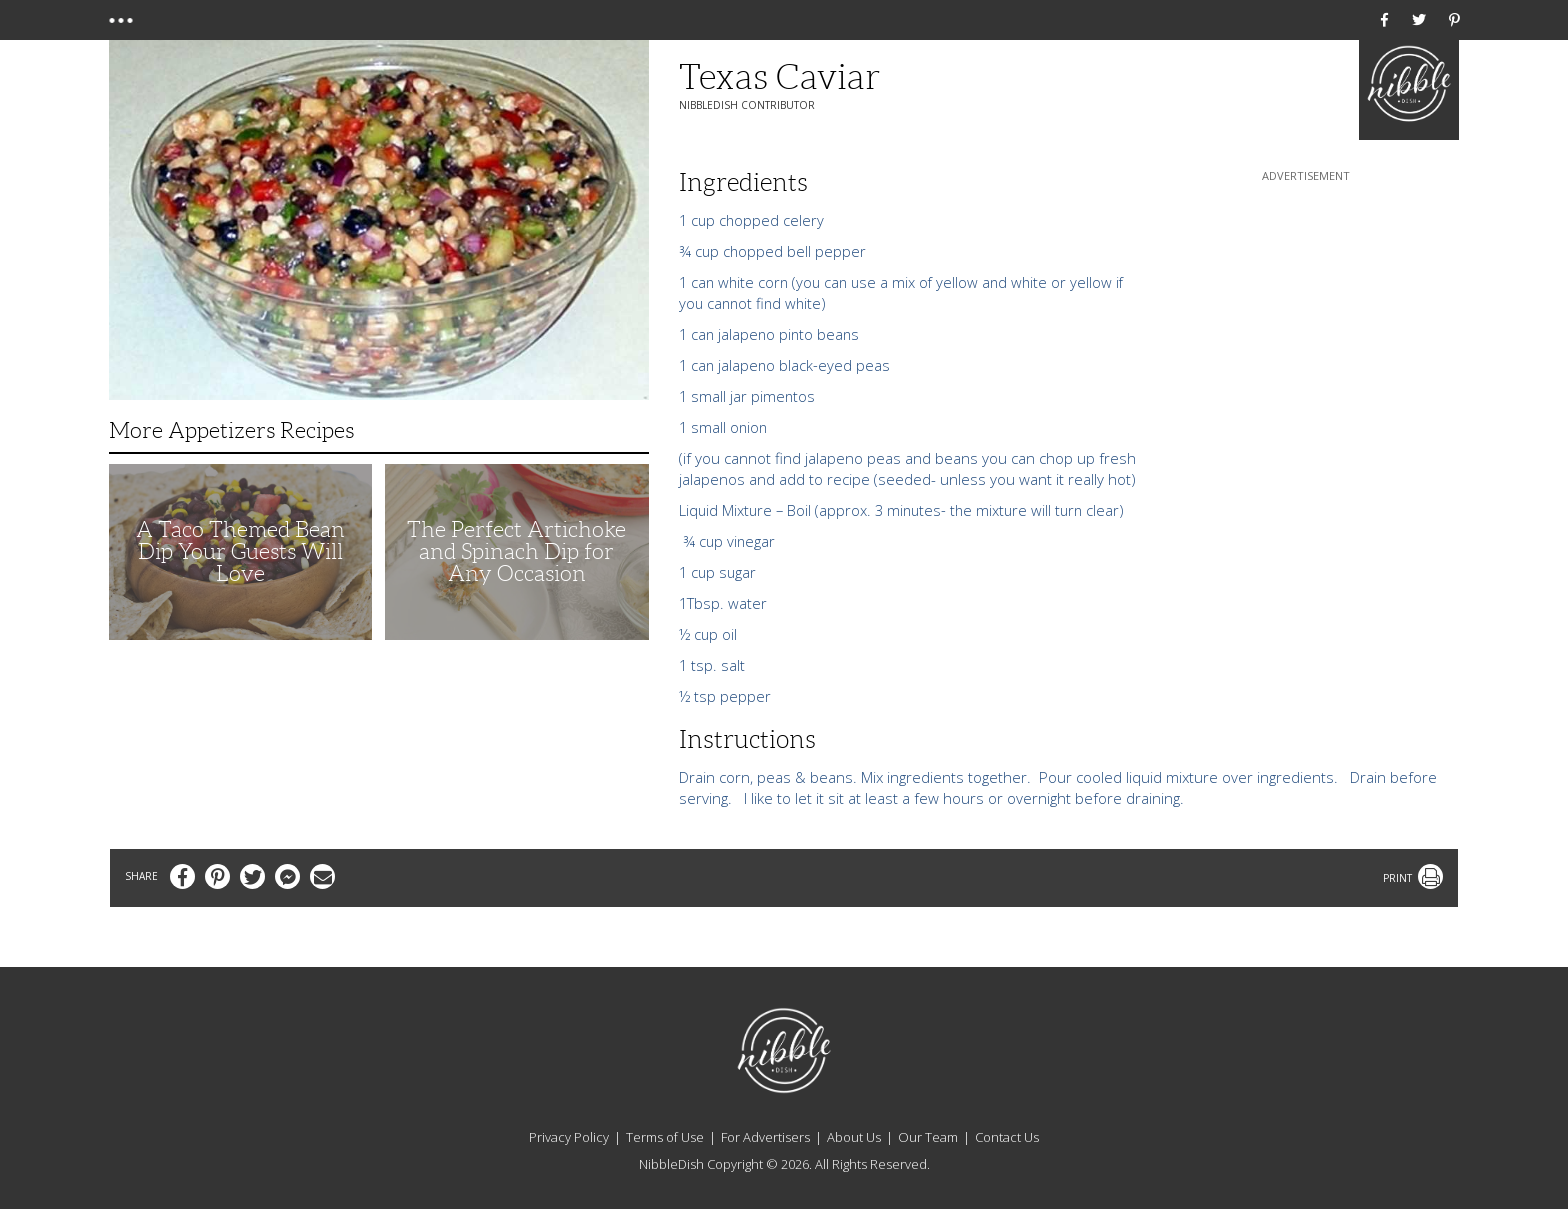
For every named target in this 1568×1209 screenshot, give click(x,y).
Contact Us (1007, 1137)
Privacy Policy (569, 1137)
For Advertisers (765, 1137)
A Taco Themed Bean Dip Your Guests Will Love (240, 551)
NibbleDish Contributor (747, 105)
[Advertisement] (1306, 311)
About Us (854, 1137)
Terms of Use (665, 1137)
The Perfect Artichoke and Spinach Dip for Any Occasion (516, 551)
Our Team (928, 1137)
